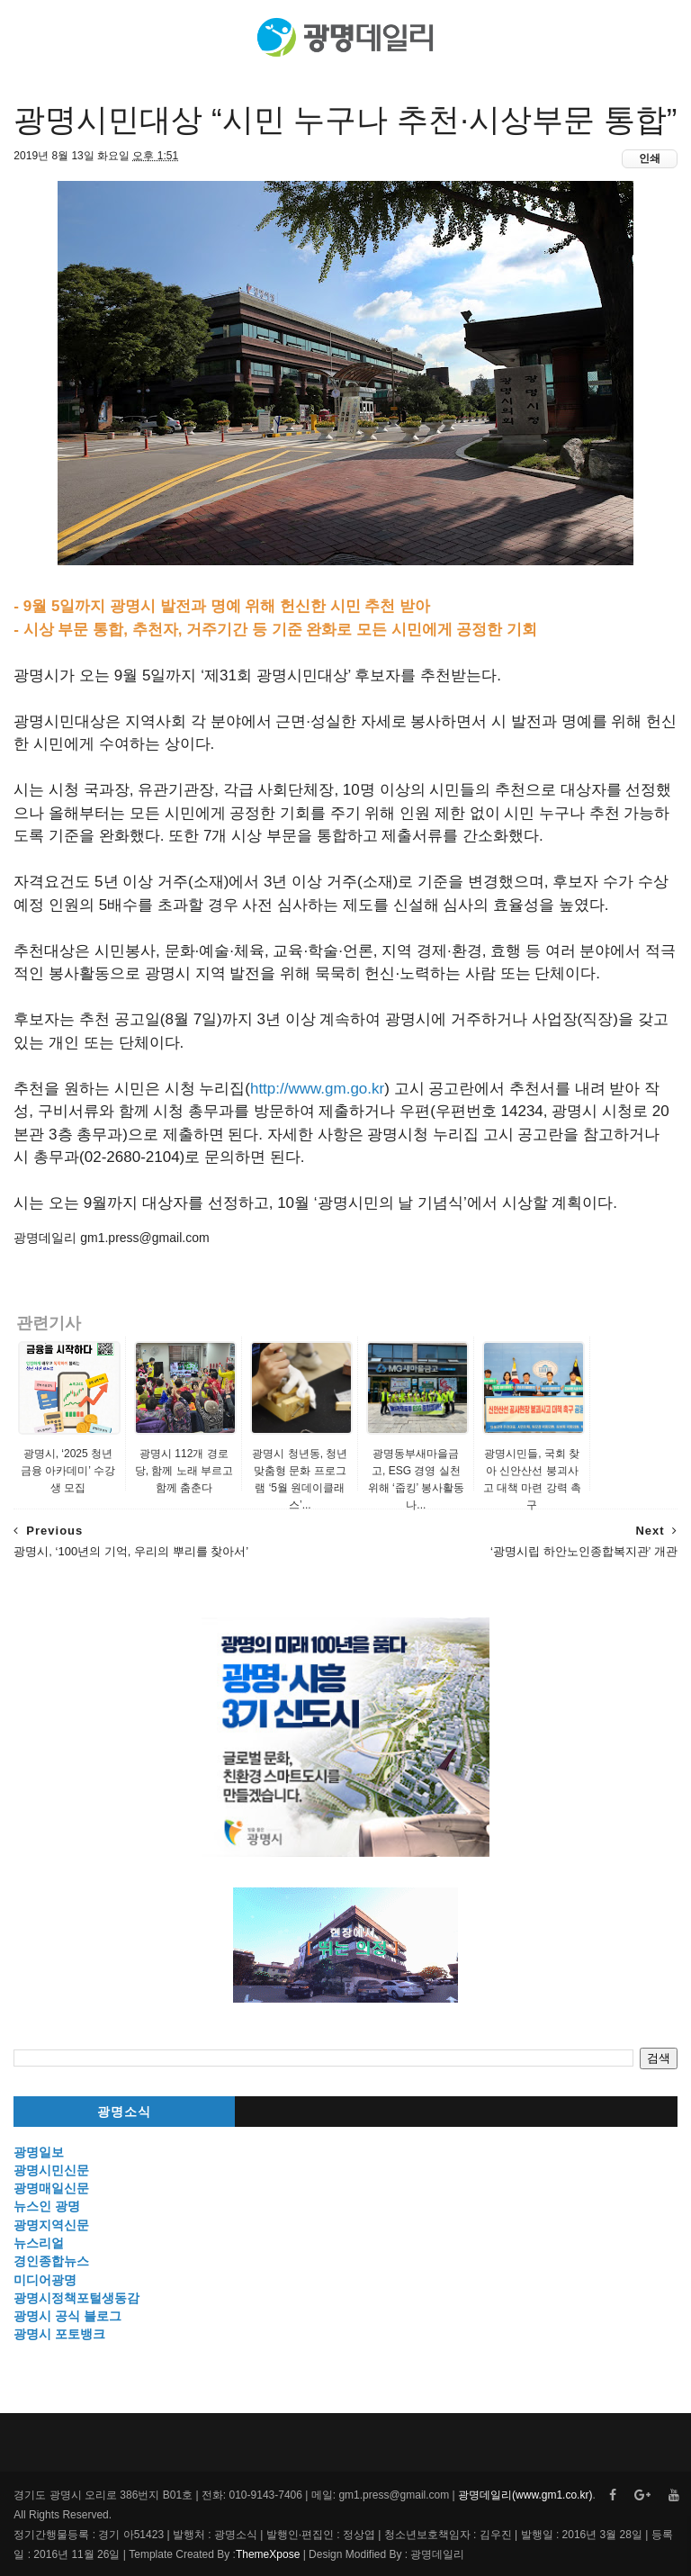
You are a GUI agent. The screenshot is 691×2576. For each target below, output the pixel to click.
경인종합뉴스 (51, 2261)
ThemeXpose (268, 2554)
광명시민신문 (51, 2170)
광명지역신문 (51, 2225)
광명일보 (38, 2152)
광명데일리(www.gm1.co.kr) (525, 2495)
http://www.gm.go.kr (317, 1088)
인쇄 (649, 158)
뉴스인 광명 (46, 2206)
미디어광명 (44, 2280)
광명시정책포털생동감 (76, 2298)
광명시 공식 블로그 (67, 2316)
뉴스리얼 (38, 2243)
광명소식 (124, 2112)
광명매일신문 (51, 2188)
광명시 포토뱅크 (59, 2334)
